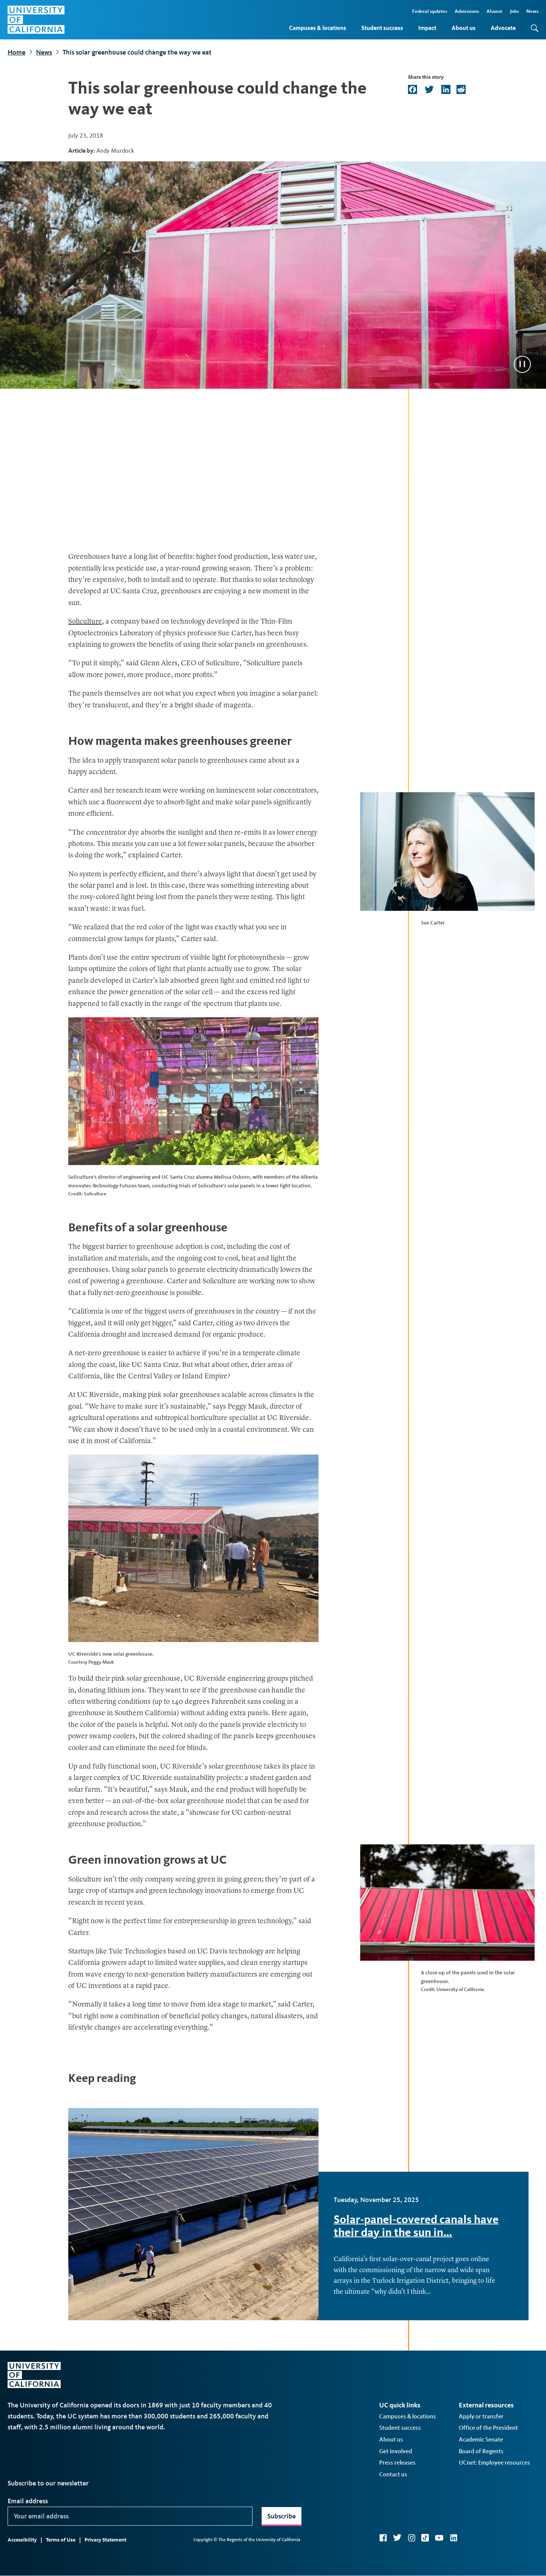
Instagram (411, 2538)
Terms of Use (60, 2540)
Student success (382, 27)
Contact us (393, 2474)
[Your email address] (130, 2516)
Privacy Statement (105, 2540)
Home (16, 52)
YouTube (439, 2538)
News (532, 11)
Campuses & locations (317, 27)
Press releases (397, 2462)
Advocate (503, 27)
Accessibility (22, 2540)
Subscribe (281, 2516)
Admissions (467, 11)
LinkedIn (453, 2538)
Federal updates (429, 11)
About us (463, 27)
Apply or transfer (481, 2416)
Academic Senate (481, 2439)
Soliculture (85, 622)
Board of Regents (481, 2451)
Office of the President (488, 2427)
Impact (427, 27)
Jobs (514, 11)
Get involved (395, 2451)
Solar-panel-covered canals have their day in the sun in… (416, 2225)
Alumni (494, 11)
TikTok (425, 2538)
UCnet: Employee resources (494, 2462)
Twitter (397, 2538)
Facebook (383, 2538)
